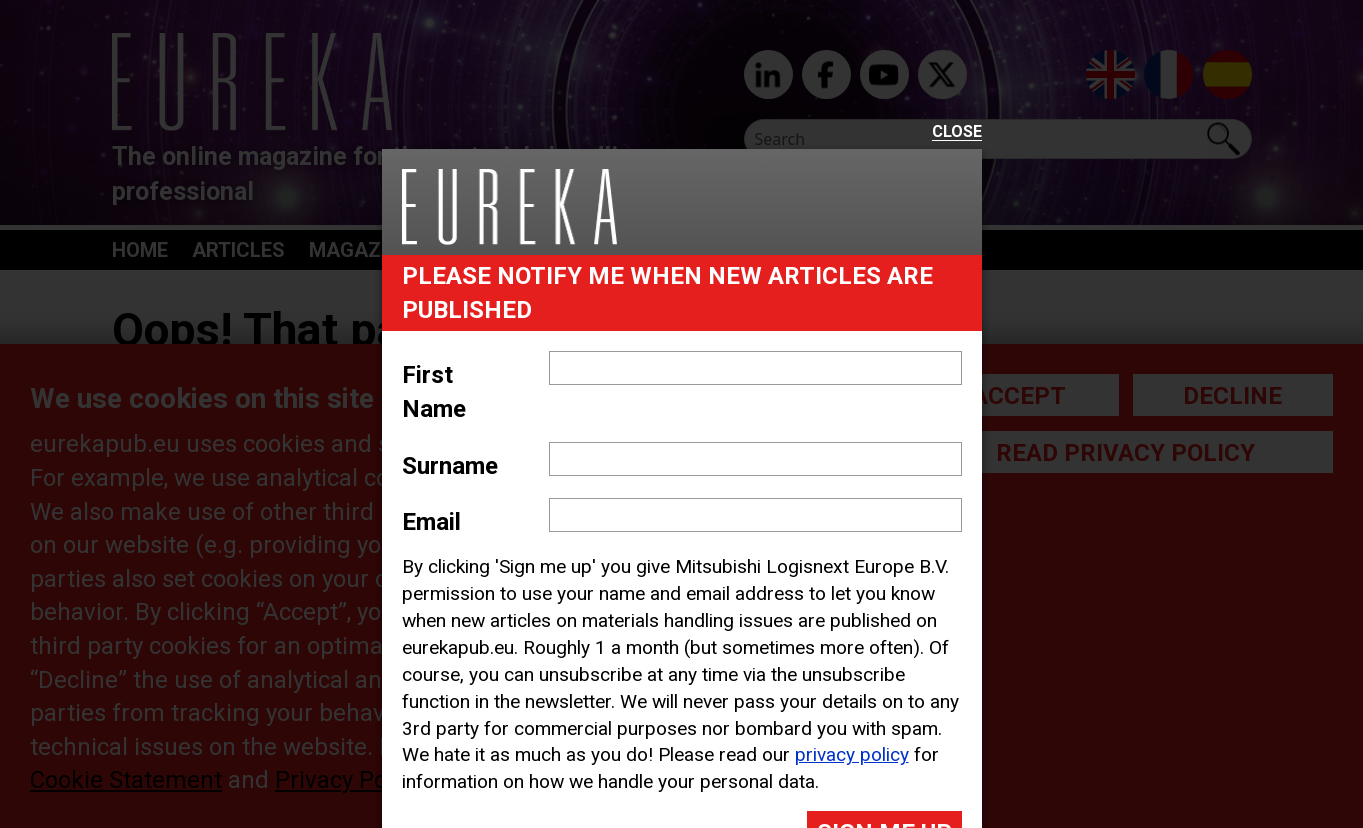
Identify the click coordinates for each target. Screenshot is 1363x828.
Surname (450, 466)
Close (957, 132)
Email (431, 522)
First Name (434, 392)
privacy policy (852, 754)
